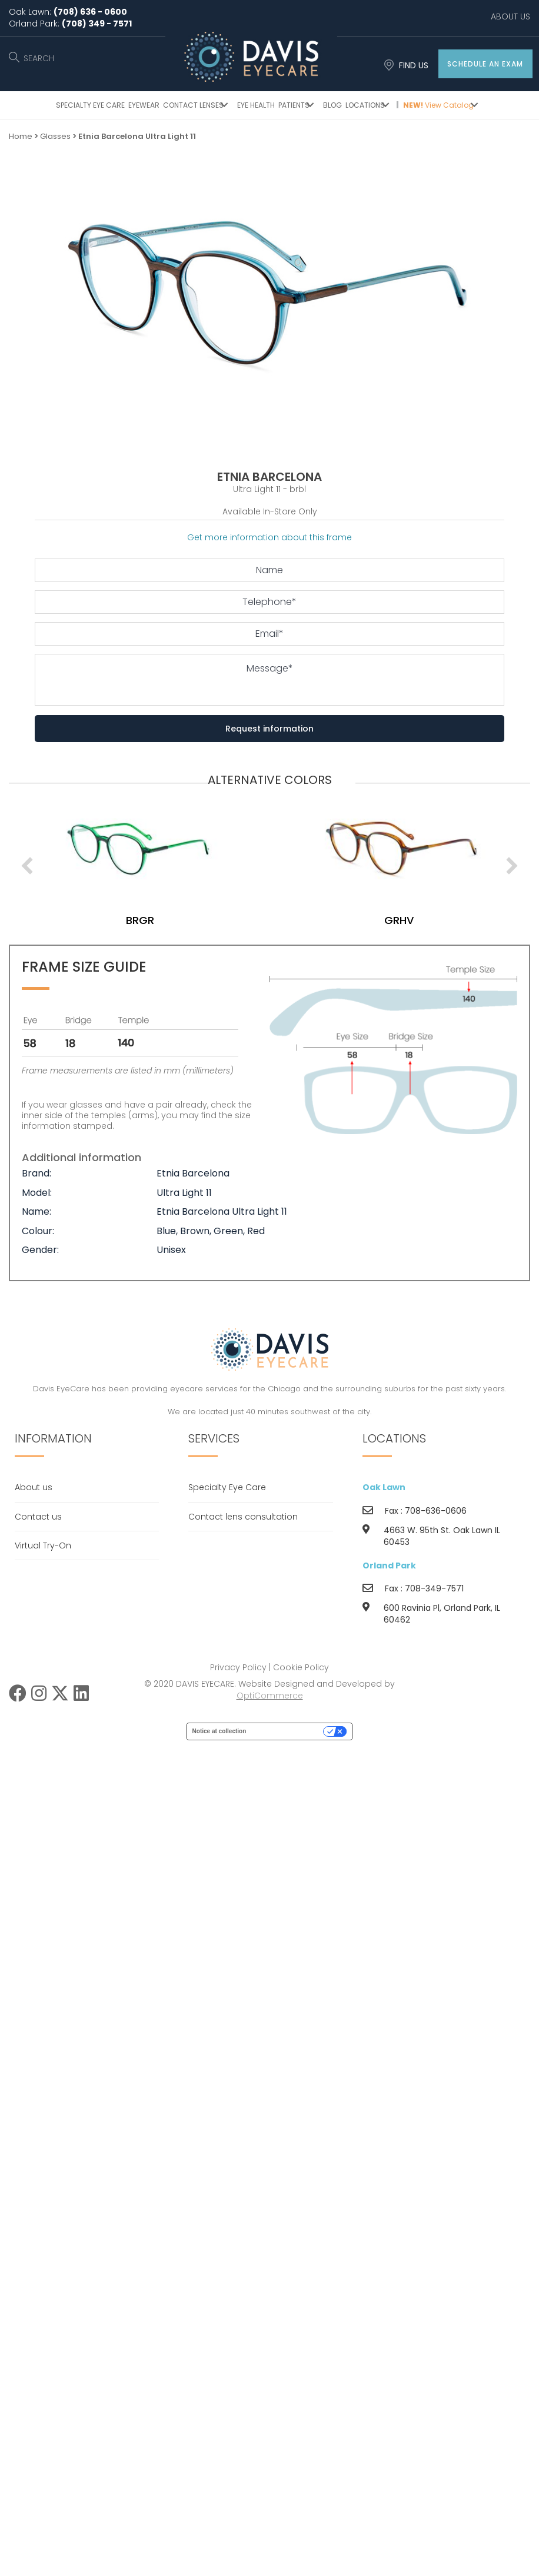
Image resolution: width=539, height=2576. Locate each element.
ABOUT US (510, 16)
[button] (485, 63)
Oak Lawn (383, 1487)
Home (20, 136)
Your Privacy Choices (288, 1731)
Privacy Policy (238, 1667)
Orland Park (389, 1565)
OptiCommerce (270, 1695)
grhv (410, 920)
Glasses (55, 136)
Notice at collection (219, 1731)
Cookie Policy (301, 1667)
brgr (152, 920)
